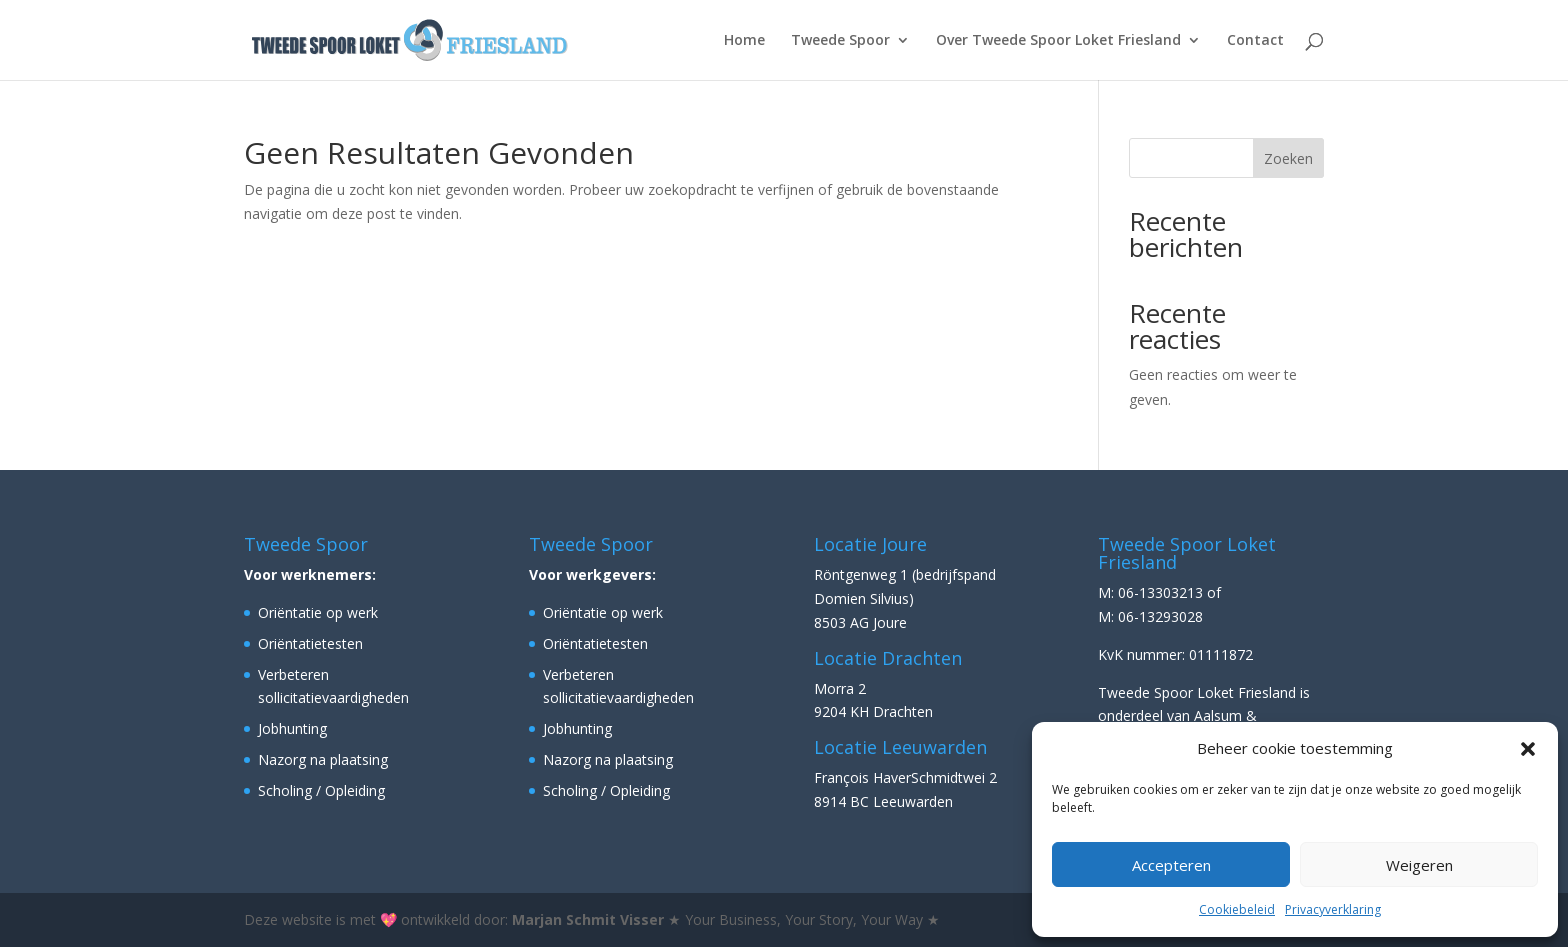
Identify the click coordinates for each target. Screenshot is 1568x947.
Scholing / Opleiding (321, 790)
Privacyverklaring (1333, 909)
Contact (1255, 41)
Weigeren (1419, 865)
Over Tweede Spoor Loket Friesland (1058, 41)
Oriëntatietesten (310, 643)
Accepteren (1171, 865)
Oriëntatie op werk (318, 612)
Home (744, 41)
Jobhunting (292, 728)
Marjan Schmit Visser (588, 919)
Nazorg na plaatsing (323, 759)
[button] (1528, 749)
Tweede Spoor (840, 41)
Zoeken (1288, 158)
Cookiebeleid (1237, 909)
